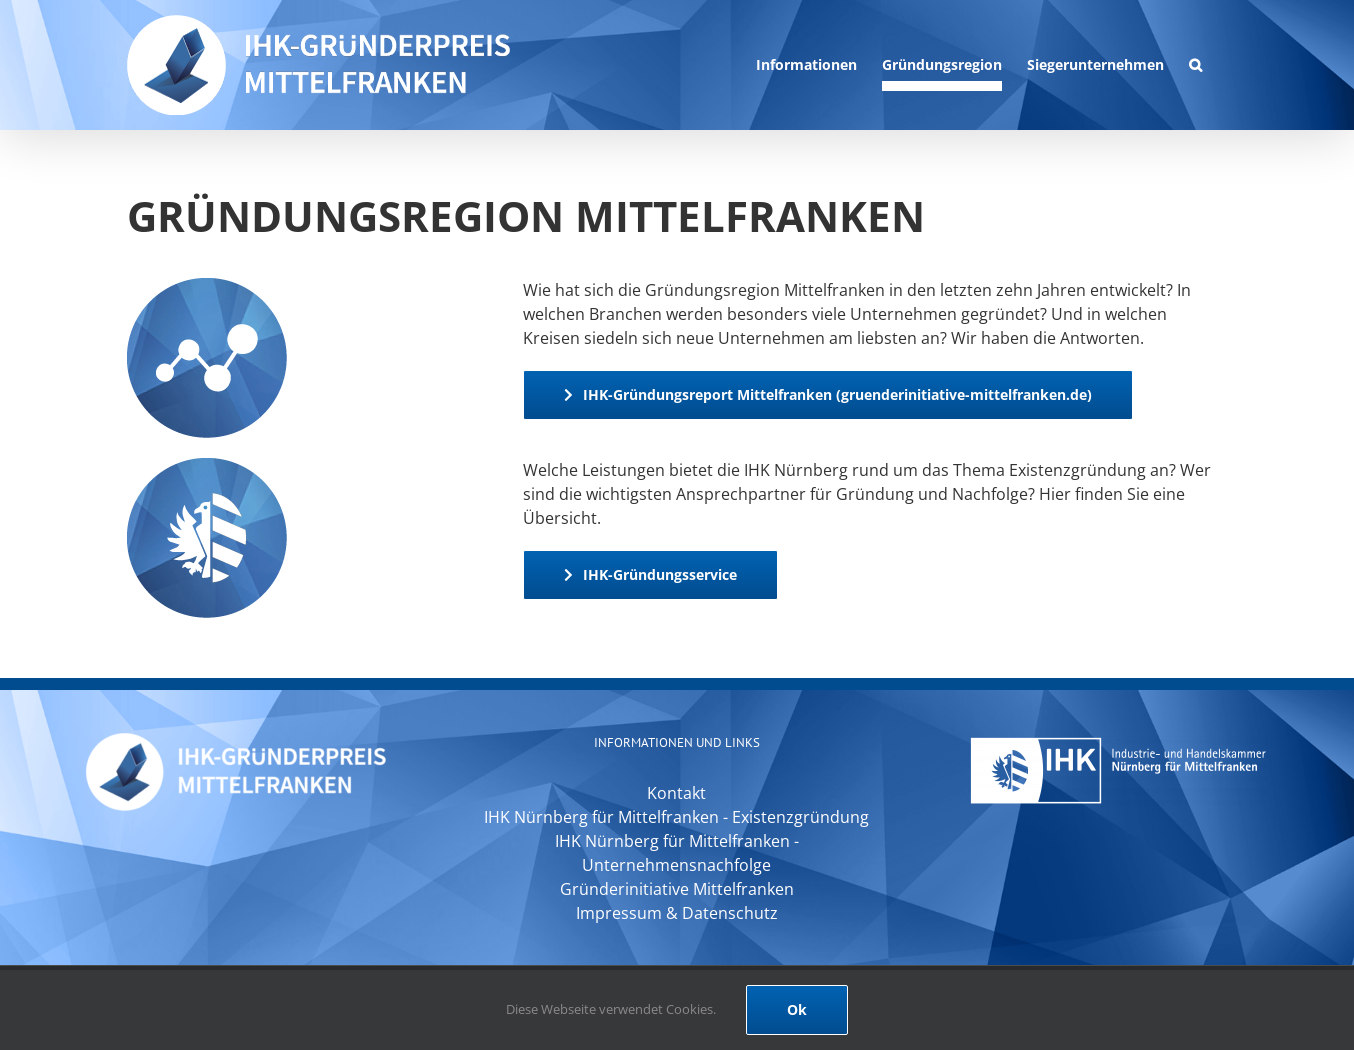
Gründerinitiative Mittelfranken (677, 889)
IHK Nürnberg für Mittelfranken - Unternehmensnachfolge (677, 853)
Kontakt (676, 793)
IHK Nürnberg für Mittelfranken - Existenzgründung (676, 817)
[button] (1195, 65)
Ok (797, 1009)
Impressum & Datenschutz (677, 913)
